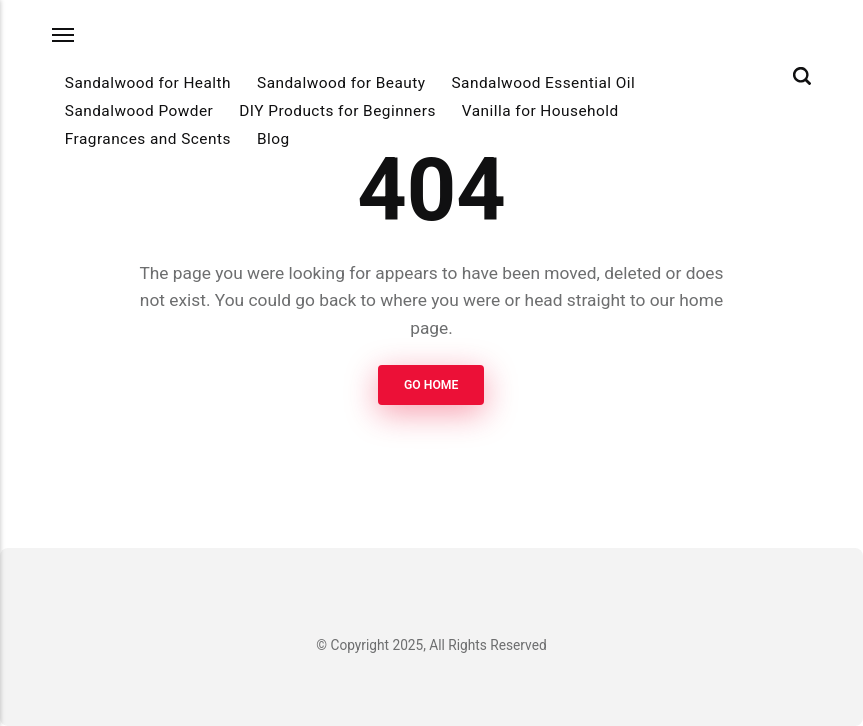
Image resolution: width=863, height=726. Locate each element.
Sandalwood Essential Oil (543, 83)
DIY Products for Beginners (337, 111)
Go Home (431, 385)
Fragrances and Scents (148, 139)
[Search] (802, 76)
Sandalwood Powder (139, 111)
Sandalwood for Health (148, 83)
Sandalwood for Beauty (341, 83)
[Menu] (64, 34)
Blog (273, 139)
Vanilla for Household (540, 111)
